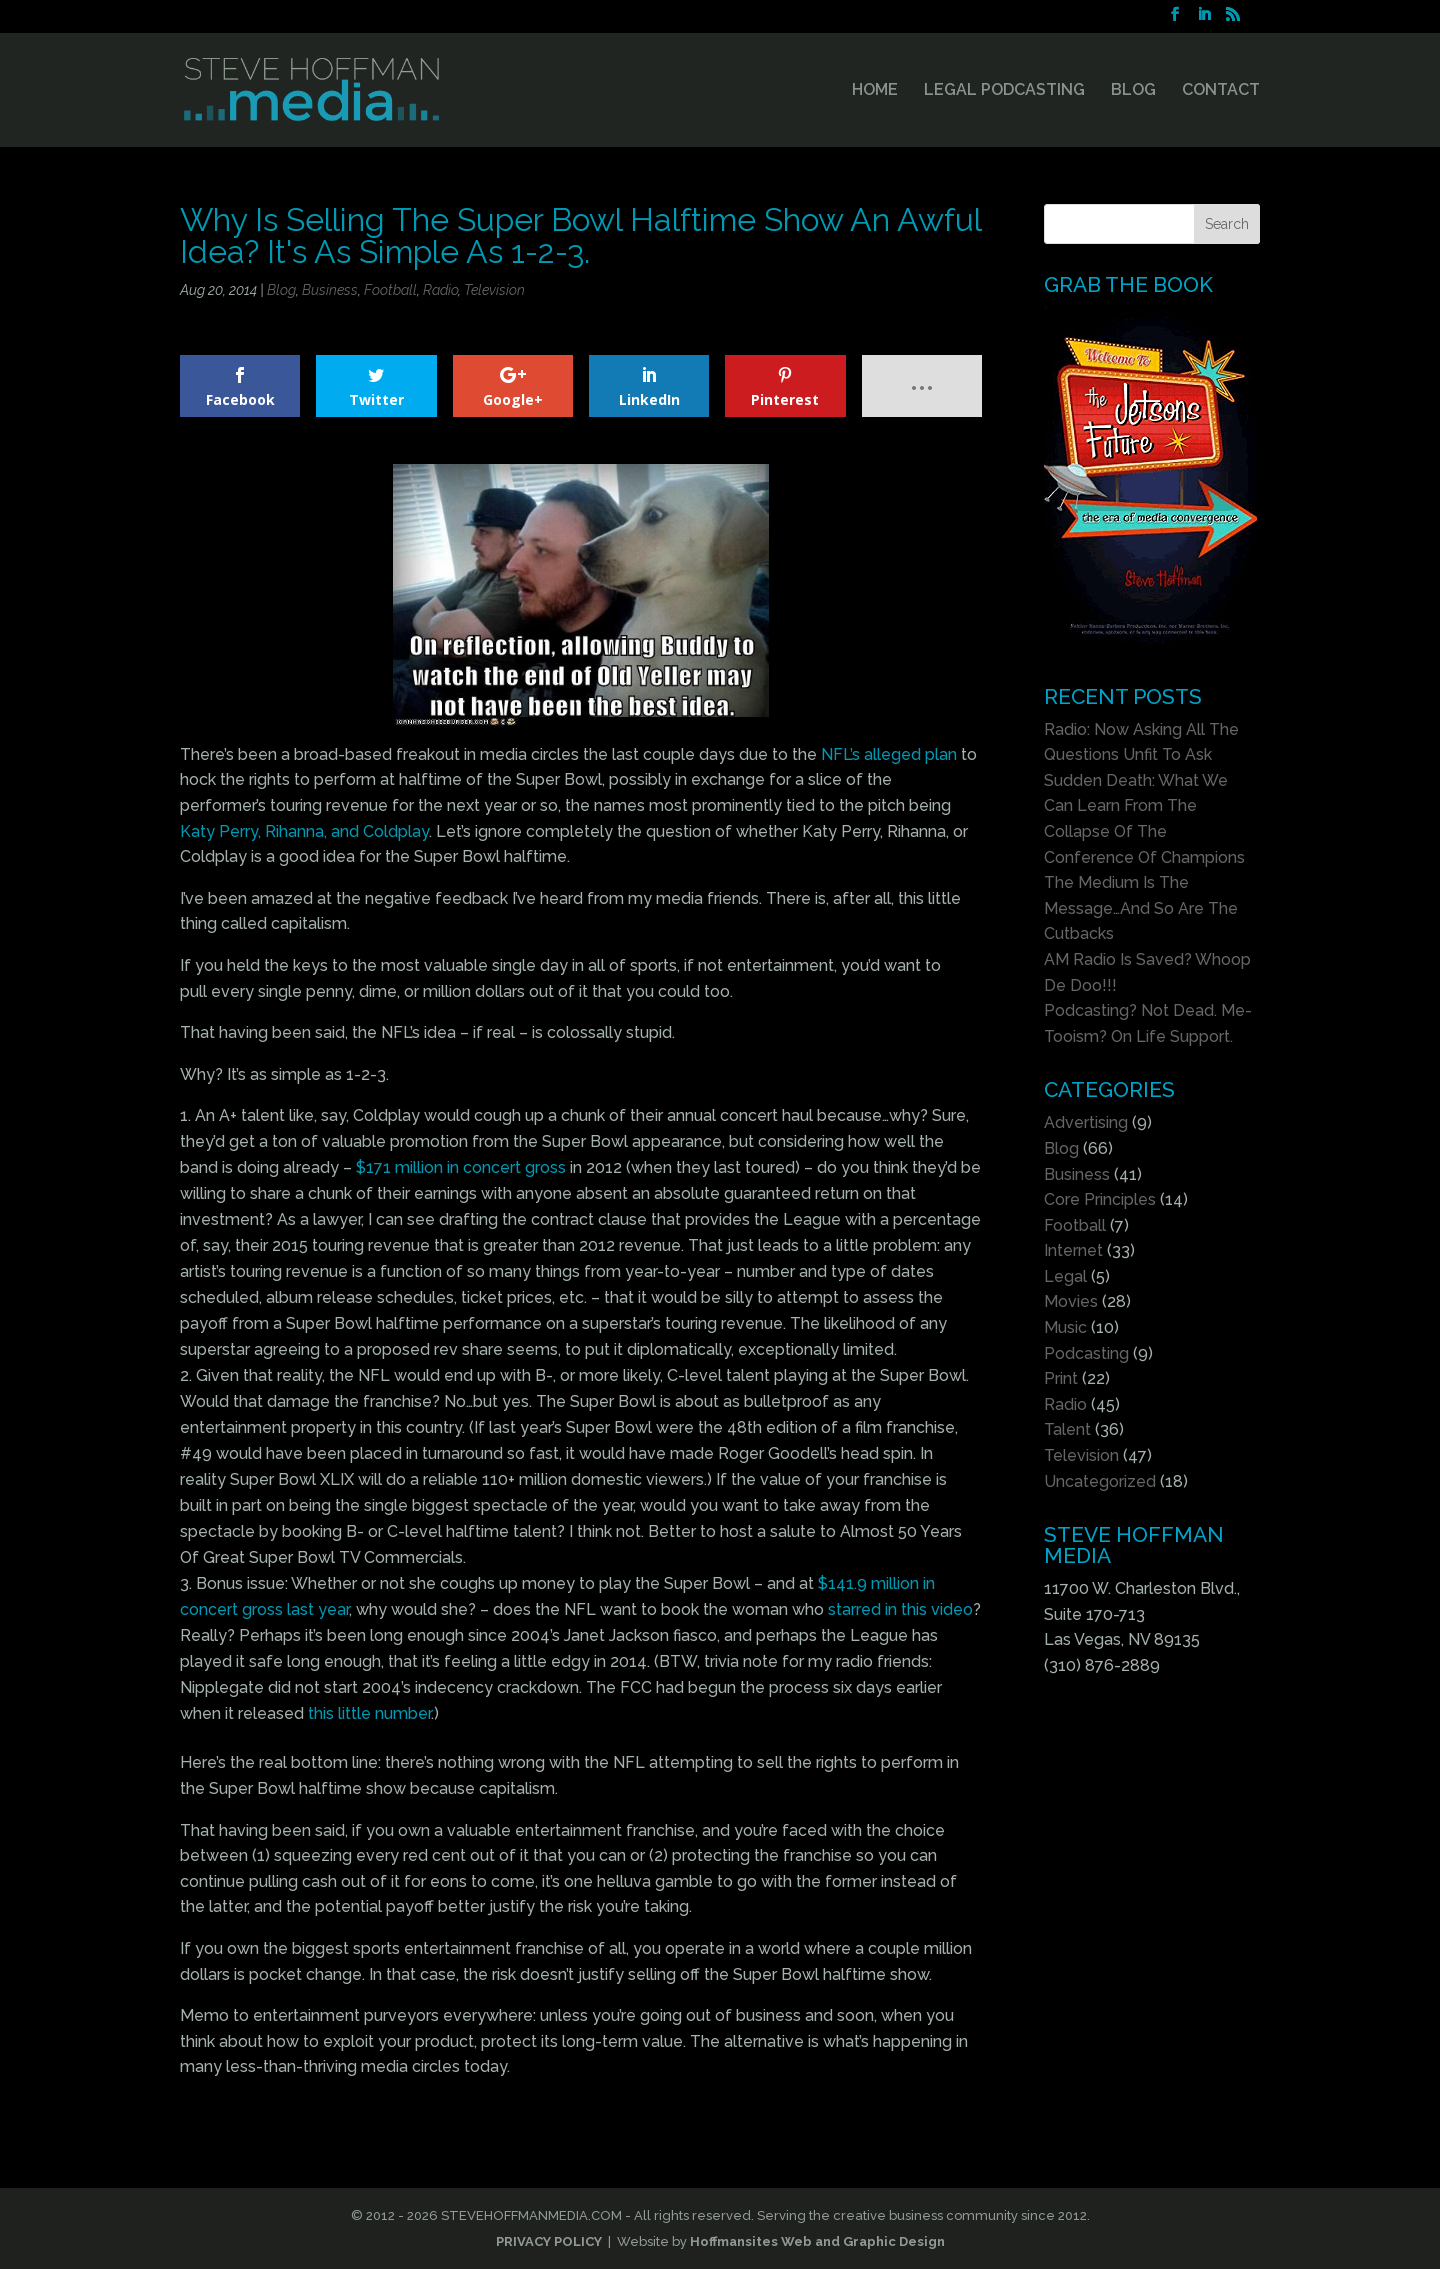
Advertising (1086, 1122)
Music (1065, 1327)
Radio (440, 290)
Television (494, 290)
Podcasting (1086, 1353)
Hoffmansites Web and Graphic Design (817, 2241)
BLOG (1133, 91)
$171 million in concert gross (461, 1167)
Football (390, 290)
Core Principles (1100, 1199)
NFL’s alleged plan (889, 754)
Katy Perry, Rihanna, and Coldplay (304, 831)
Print (1061, 1378)
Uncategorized (1100, 1481)
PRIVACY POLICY (549, 2241)
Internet (1073, 1250)
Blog (281, 290)
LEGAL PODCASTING (1004, 91)
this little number (369, 1713)
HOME (875, 91)
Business (330, 290)
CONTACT (1221, 91)
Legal (1065, 1276)
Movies (1071, 1301)
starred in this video (900, 1609)
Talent (1067, 1429)
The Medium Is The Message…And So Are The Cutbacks (1141, 908)
